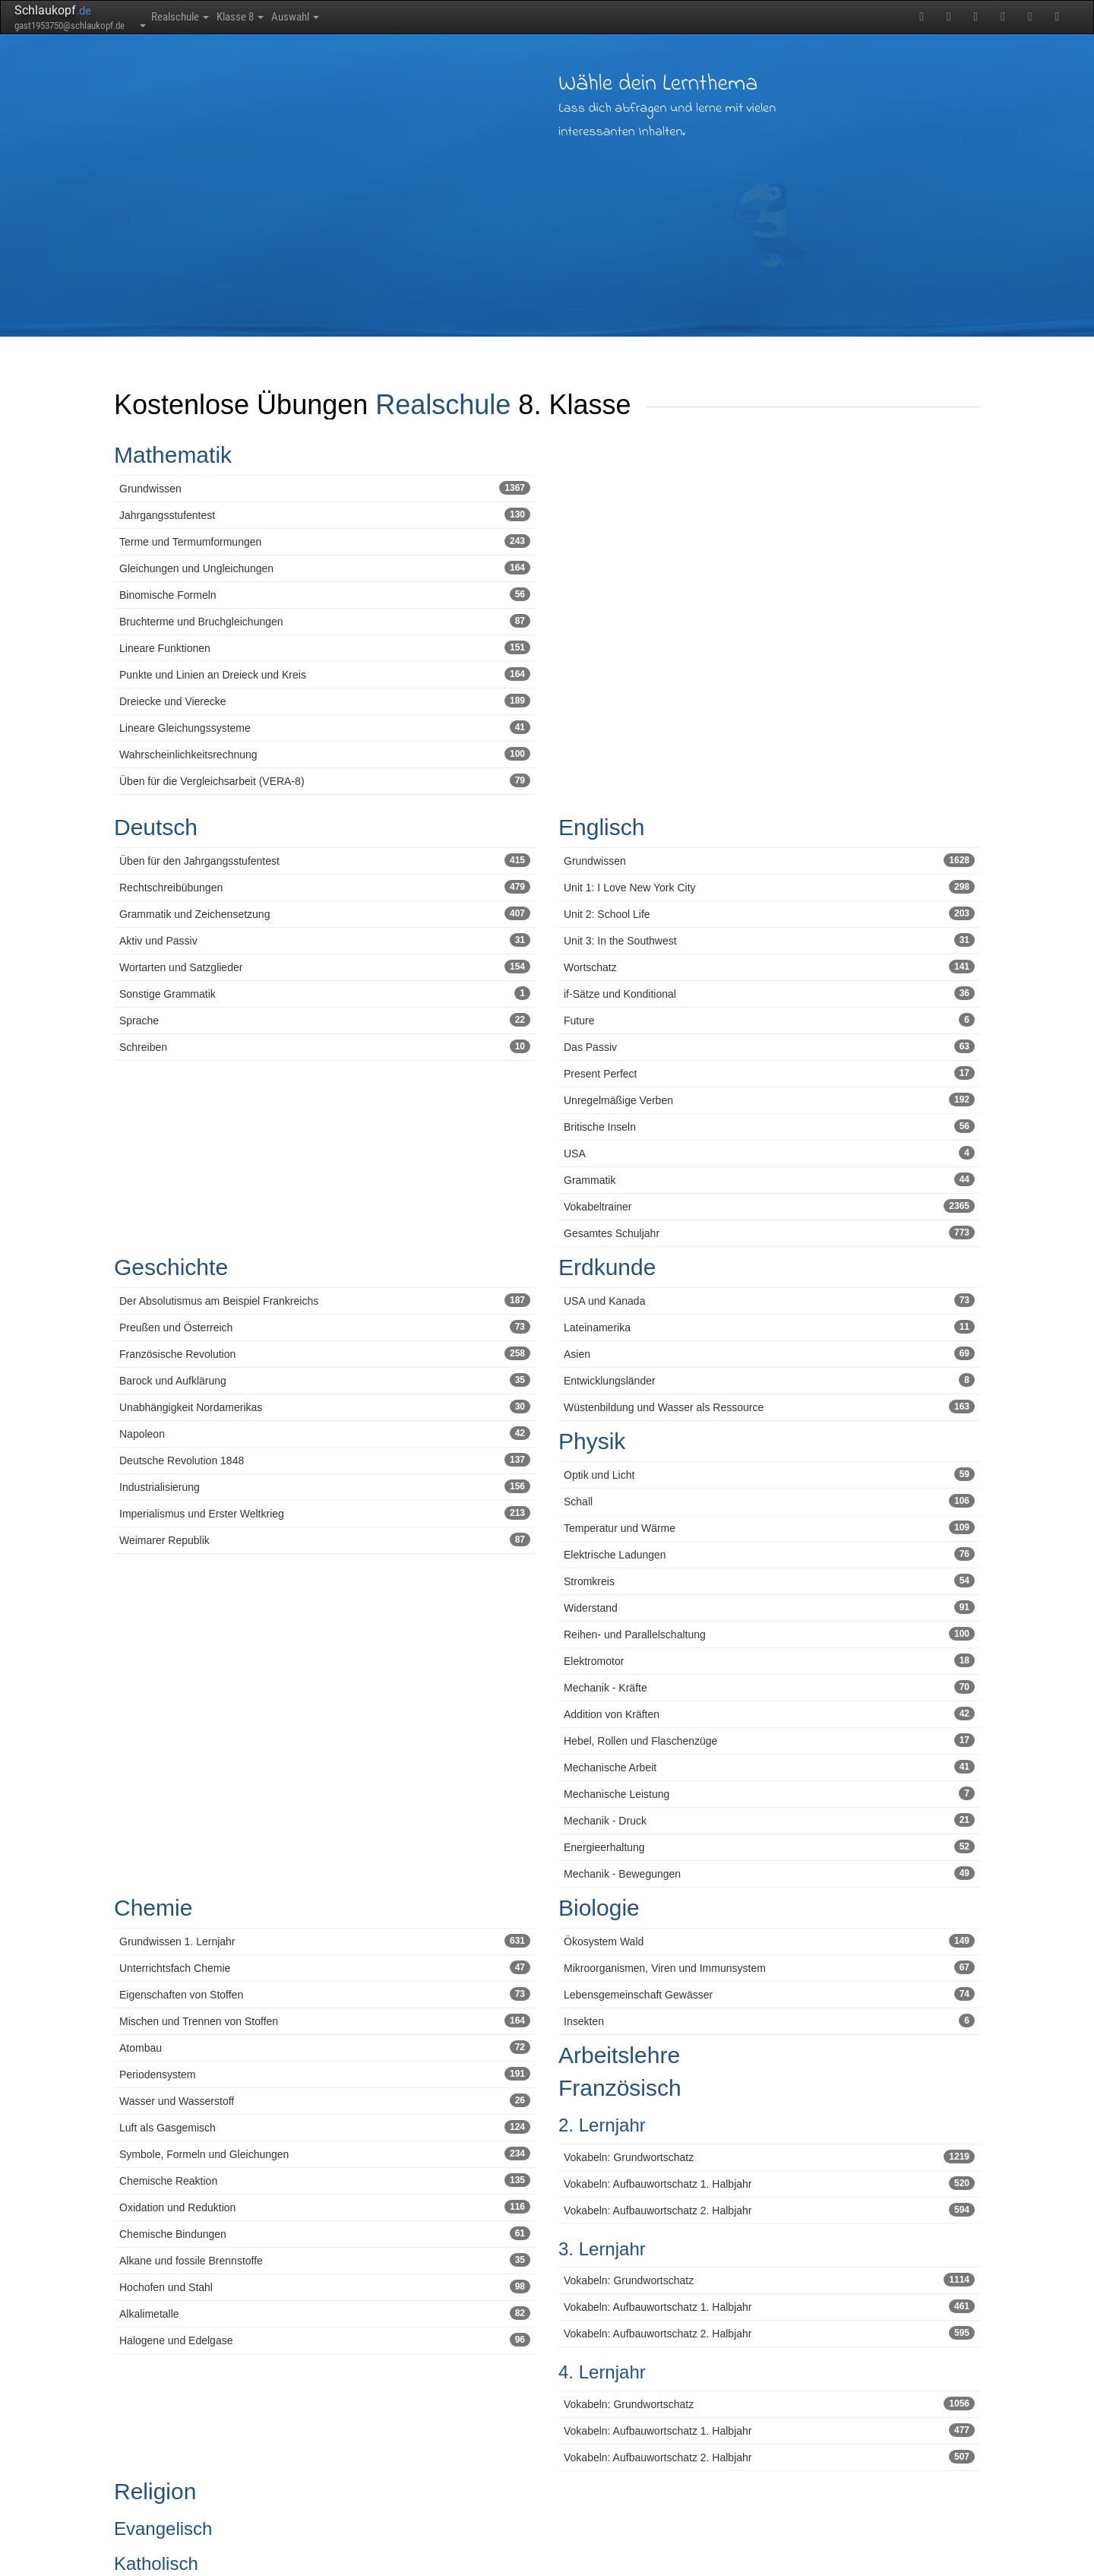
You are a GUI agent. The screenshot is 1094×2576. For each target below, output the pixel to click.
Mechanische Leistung (769, 1793)
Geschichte (171, 1267)
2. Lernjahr (602, 2125)
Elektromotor (769, 1660)
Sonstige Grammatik (324, 993)
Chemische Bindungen (324, 2233)
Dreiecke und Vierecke (324, 700)
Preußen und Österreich (324, 1327)
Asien (769, 1353)
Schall (769, 1501)
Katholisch (156, 2563)
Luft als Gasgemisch (324, 2127)
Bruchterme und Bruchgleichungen (324, 621)
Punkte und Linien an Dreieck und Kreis (324, 674)
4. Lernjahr (602, 2372)
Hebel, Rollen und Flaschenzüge (769, 1740)
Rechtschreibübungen (324, 887)
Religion (155, 2491)
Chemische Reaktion (324, 2180)
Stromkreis (769, 1580)
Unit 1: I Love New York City (769, 887)
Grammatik (769, 1179)
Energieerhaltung (769, 1846)
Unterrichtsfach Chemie (324, 1967)
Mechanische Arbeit (769, 1767)
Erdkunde (607, 1267)
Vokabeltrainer (769, 1206)
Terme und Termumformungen (324, 541)
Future (769, 1020)
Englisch (601, 827)
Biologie (599, 1907)
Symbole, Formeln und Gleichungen (324, 2153)
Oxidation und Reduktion (324, 2207)
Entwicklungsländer (769, 1380)
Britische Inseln (769, 1126)
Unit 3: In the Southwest (769, 940)
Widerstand (769, 1607)
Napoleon (324, 1433)
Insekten (769, 2020)
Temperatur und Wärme (769, 1527)
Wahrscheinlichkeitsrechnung (324, 754)
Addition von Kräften (769, 1713)
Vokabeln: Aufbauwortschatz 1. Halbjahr (769, 2183)
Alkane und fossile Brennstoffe (324, 2260)
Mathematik (173, 454)
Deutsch (156, 827)
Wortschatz (769, 966)
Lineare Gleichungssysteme (324, 727)
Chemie (153, 1907)
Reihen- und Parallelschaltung (769, 1634)
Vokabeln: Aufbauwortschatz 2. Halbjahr (769, 2210)
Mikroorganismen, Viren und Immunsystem (769, 1967)
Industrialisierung (324, 1486)
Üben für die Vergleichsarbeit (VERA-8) (324, 780)
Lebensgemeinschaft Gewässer (769, 1994)
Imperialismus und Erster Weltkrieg (324, 1513)
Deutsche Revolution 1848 (324, 1460)
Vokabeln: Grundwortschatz (769, 2156)
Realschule (192, 17)
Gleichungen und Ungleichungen (324, 567)
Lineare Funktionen (324, 647)
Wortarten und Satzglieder (324, 966)
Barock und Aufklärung (324, 1380)
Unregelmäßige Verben (769, 1099)
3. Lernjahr (602, 2249)
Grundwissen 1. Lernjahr (324, 1941)
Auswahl (351, 17)
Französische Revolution (324, 1353)
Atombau (324, 2047)
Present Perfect (769, 1073)
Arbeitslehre (619, 2055)
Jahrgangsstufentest (324, 514)
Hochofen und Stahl (324, 2286)
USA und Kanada (769, 1300)
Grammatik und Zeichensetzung (324, 913)
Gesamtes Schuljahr (769, 1232)
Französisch (619, 2087)
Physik (591, 1441)
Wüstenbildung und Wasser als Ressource (769, 1406)
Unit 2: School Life (769, 913)
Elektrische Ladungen (769, 1554)
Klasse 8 (275, 17)
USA (769, 1153)
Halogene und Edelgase (324, 2340)
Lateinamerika (769, 1327)
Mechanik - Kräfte (769, 1687)
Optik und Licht (769, 1474)
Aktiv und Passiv (324, 940)
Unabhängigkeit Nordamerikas (324, 1406)
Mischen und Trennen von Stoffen (324, 2020)
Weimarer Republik (324, 1539)
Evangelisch (163, 2528)
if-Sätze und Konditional (769, 993)
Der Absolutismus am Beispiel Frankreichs (324, 1300)
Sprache (324, 1020)
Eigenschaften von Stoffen (324, 1994)
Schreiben (324, 1046)
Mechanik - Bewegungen (769, 1873)
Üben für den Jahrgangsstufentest (324, 860)
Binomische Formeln (324, 594)
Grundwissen (324, 488)
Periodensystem (324, 2074)
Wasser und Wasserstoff (324, 2100)
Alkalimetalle (324, 2313)
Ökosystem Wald (769, 1941)
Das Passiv (769, 1046)
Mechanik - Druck (769, 1820)
